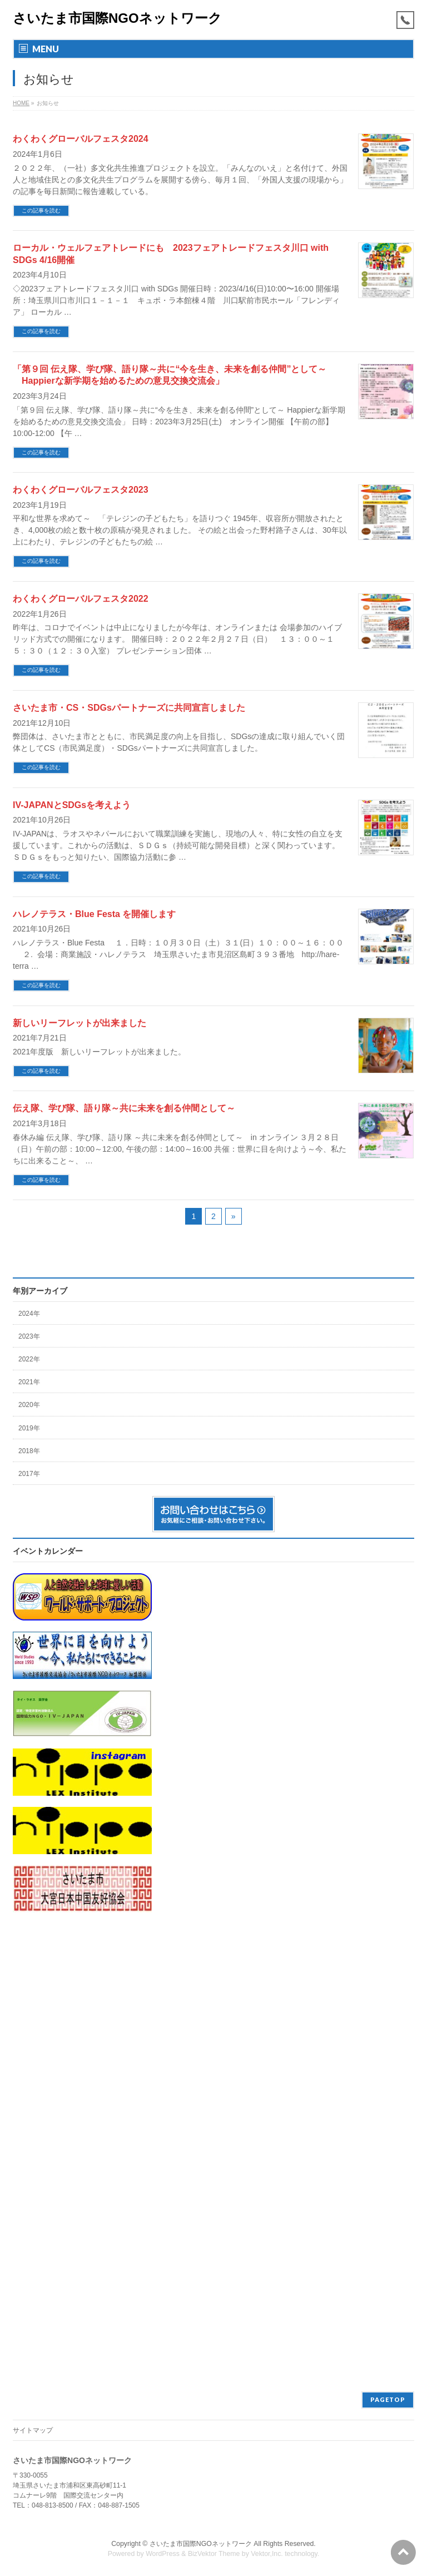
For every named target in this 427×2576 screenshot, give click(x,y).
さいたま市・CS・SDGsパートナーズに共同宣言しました (129, 707)
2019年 (29, 1428)
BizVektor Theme (214, 2554)
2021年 (29, 1382)
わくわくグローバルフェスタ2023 (80, 489)
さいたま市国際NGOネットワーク (117, 18)
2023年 (29, 1336)
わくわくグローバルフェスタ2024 (80, 138)
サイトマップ (33, 2430)
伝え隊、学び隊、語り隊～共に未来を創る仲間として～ (124, 1108)
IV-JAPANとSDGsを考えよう (72, 805)
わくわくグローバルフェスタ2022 (80, 598)
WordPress (163, 2554)
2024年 (29, 1313)
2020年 (29, 1405)
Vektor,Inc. (267, 2554)
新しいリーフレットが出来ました (79, 1023)
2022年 (29, 1359)
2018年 (29, 1451)
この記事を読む (41, 210)
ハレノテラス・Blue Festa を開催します (94, 914)
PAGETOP (387, 2399)
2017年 (29, 1474)
